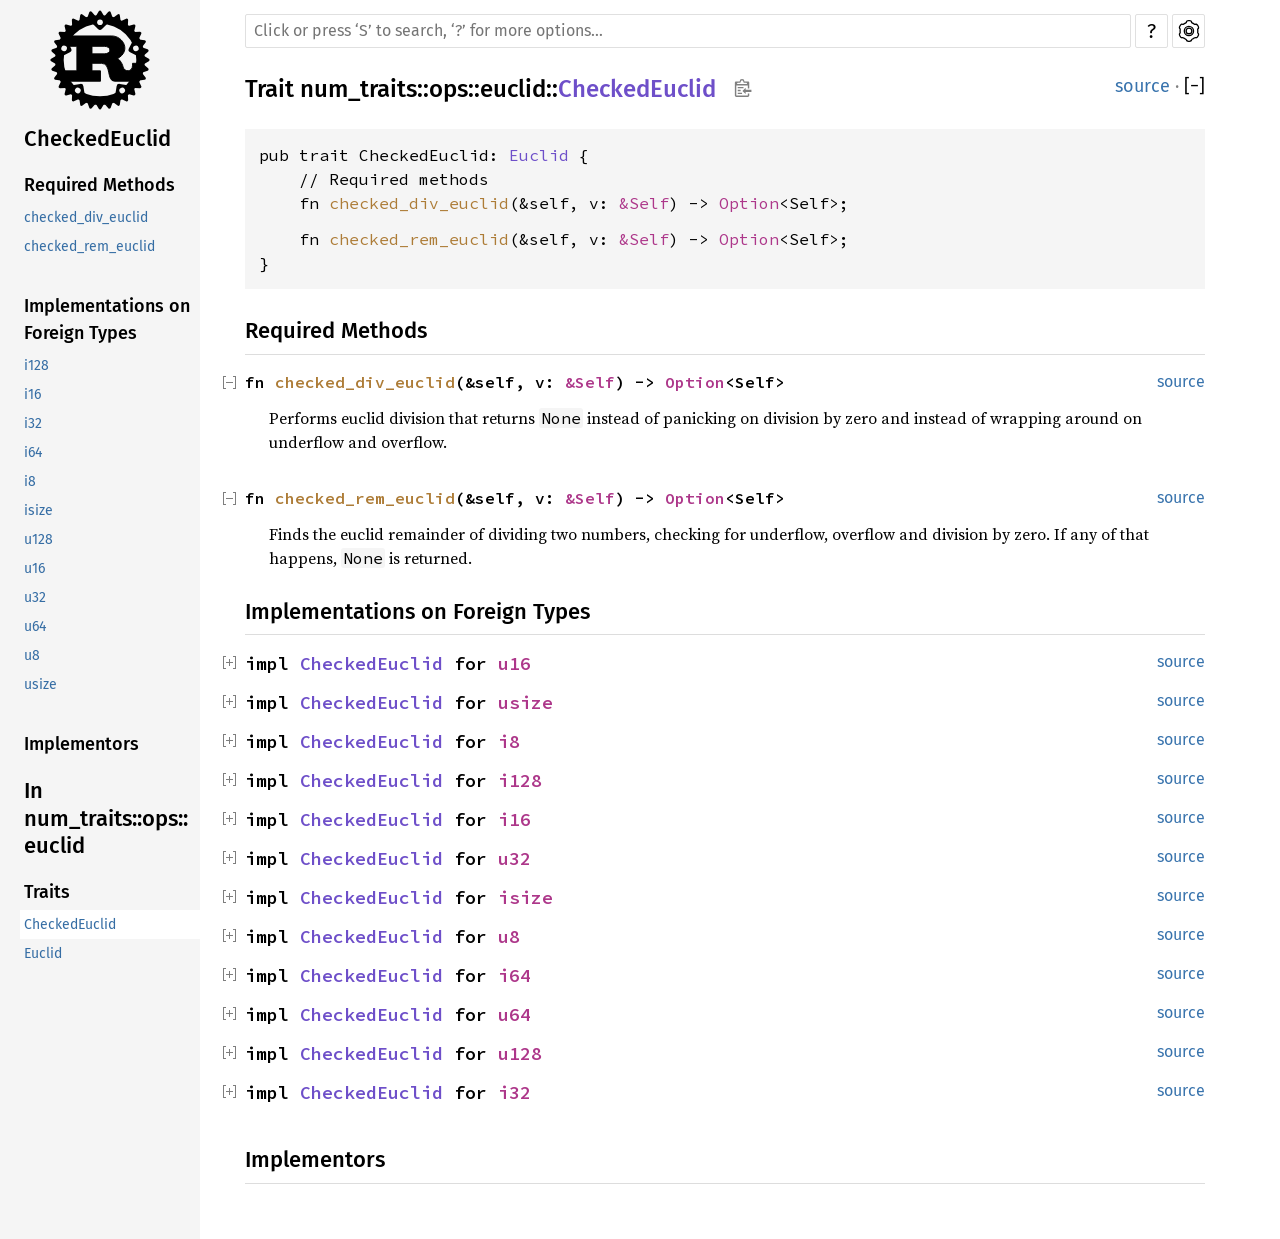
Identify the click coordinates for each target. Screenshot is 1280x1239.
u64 (35, 626)
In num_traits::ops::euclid (106, 818)
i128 (36, 365)
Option (749, 203)
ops (448, 89)
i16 (32, 394)
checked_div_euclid (86, 217)
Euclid (43, 953)
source (1142, 86)
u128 (38, 539)
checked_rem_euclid (89, 246)
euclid (513, 89)
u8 (32, 655)
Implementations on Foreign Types (107, 319)
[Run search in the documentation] (688, 31)
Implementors (81, 744)
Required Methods (99, 185)
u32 (35, 597)
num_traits (358, 89)
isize (38, 510)
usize (40, 684)
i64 (33, 452)
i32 (33, 423)
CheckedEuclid (97, 138)
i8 (30, 481)
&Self (644, 203)
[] (1194, 86)
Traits (47, 892)
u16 (34, 568)
